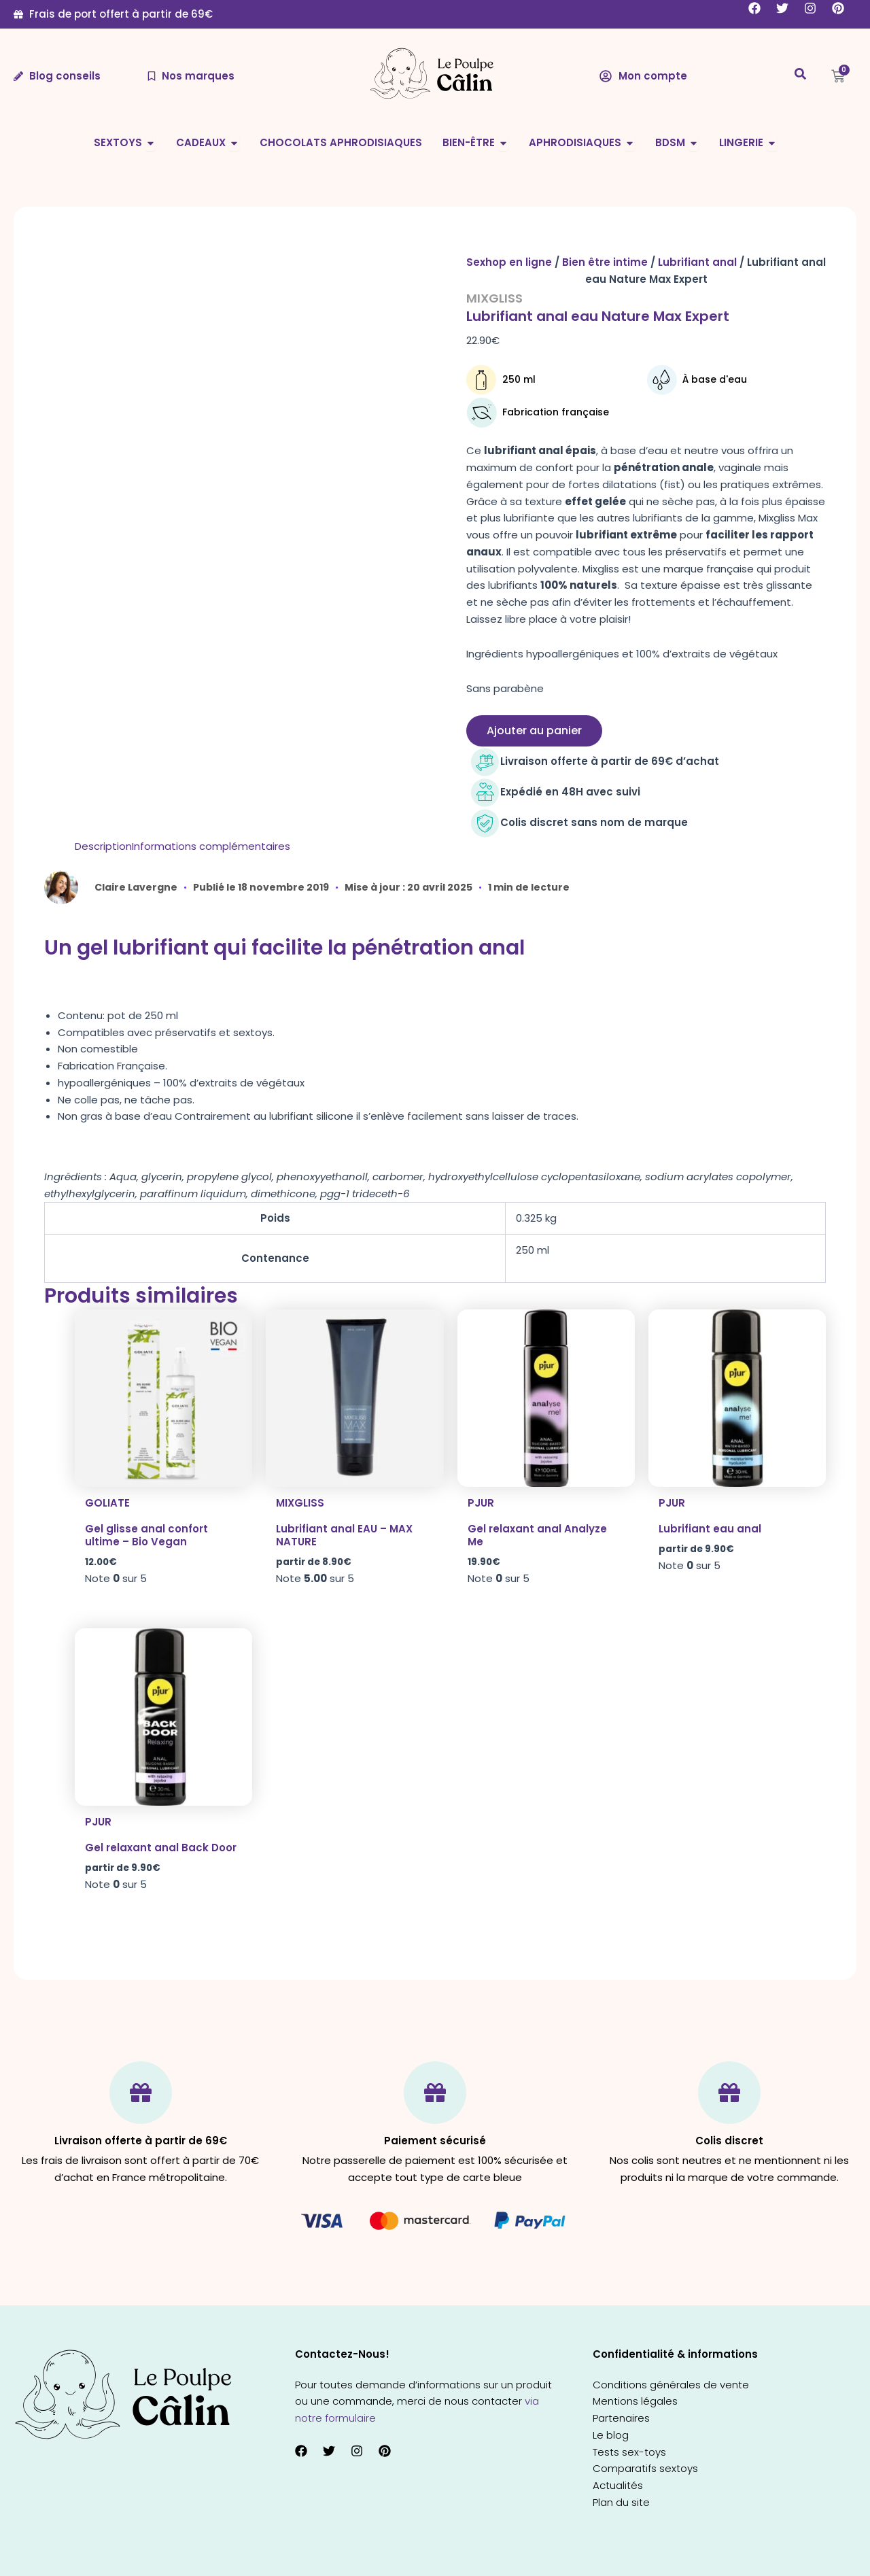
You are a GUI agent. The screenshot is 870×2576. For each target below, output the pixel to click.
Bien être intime (605, 262)
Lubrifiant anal (697, 262)
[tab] (103, 846)
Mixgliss (494, 298)
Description (103, 846)
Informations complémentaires (211, 846)
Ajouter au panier (534, 730)
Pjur (481, 1503)
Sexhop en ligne (509, 262)
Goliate (107, 1503)
